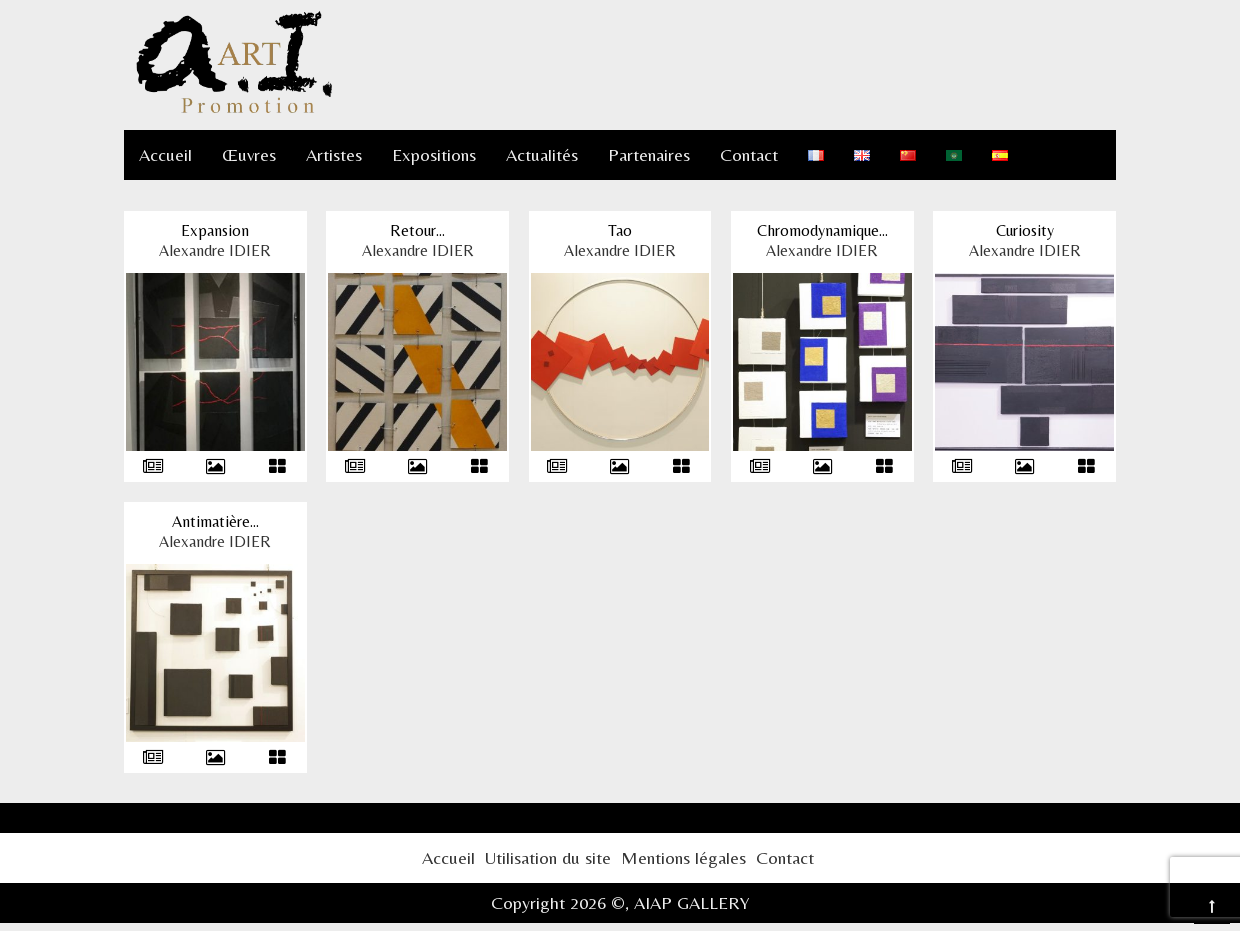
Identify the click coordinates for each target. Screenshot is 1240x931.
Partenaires (649, 154)
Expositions (434, 154)
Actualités (542, 154)
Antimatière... (215, 521)
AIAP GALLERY (692, 902)
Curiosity (1025, 230)
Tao (620, 230)
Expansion (215, 230)
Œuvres (249, 154)
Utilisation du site (548, 857)
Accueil (165, 154)
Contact (749, 154)
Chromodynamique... (822, 230)
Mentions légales (683, 857)
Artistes (334, 154)
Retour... (417, 230)
